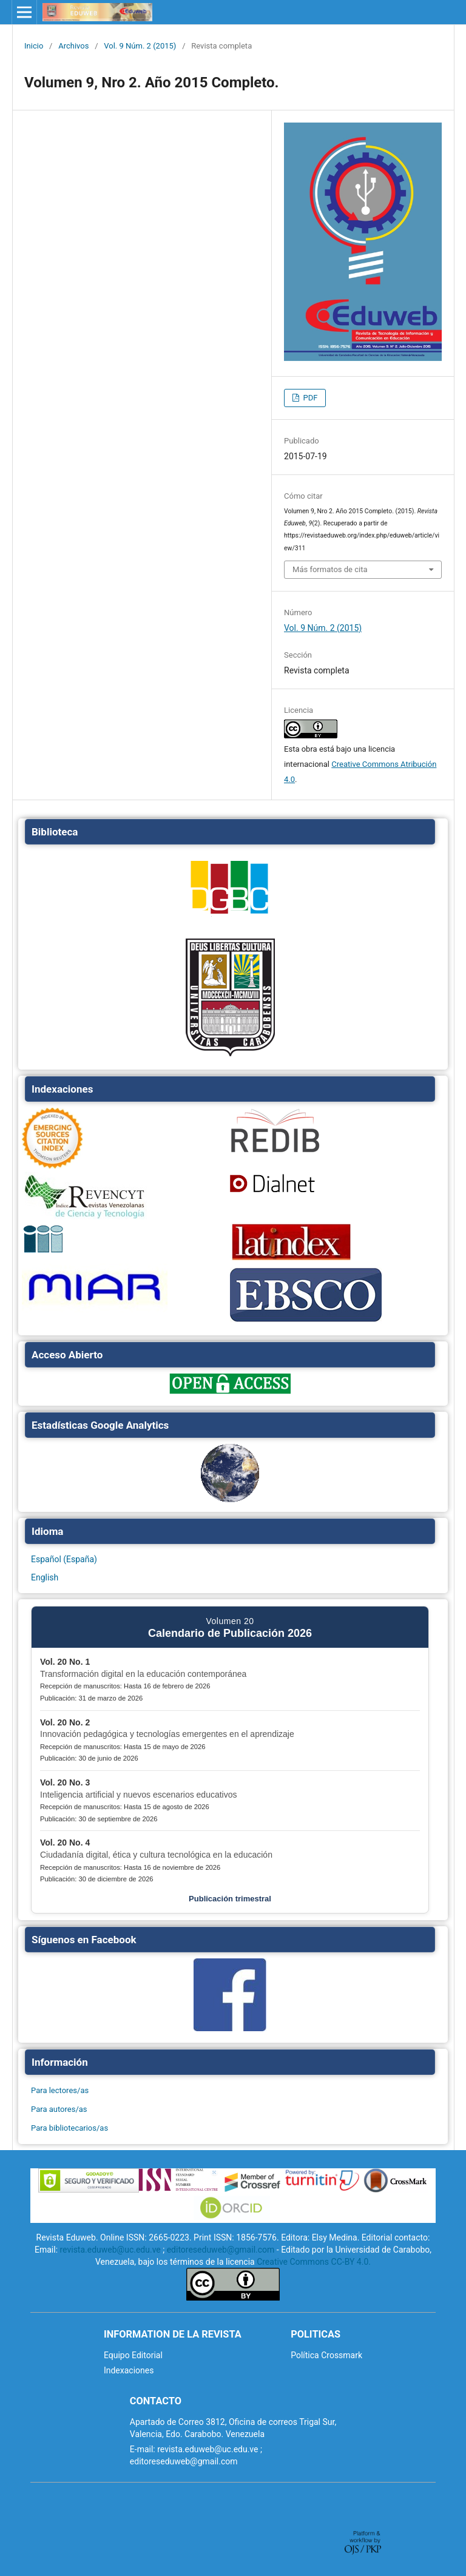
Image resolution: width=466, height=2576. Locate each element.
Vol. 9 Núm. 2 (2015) (140, 45)
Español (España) (64, 1559)
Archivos (73, 45)
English (44, 1577)
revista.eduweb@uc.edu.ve (110, 2249)
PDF (309, 397)
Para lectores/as (60, 2090)
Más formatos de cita (330, 569)
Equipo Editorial (133, 2355)
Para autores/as (59, 2109)
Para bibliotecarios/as (69, 2128)
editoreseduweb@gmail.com (221, 2249)
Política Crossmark (326, 2355)
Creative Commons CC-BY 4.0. (314, 2262)
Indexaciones (129, 2370)
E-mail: (142, 2449)
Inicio (33, 45)
